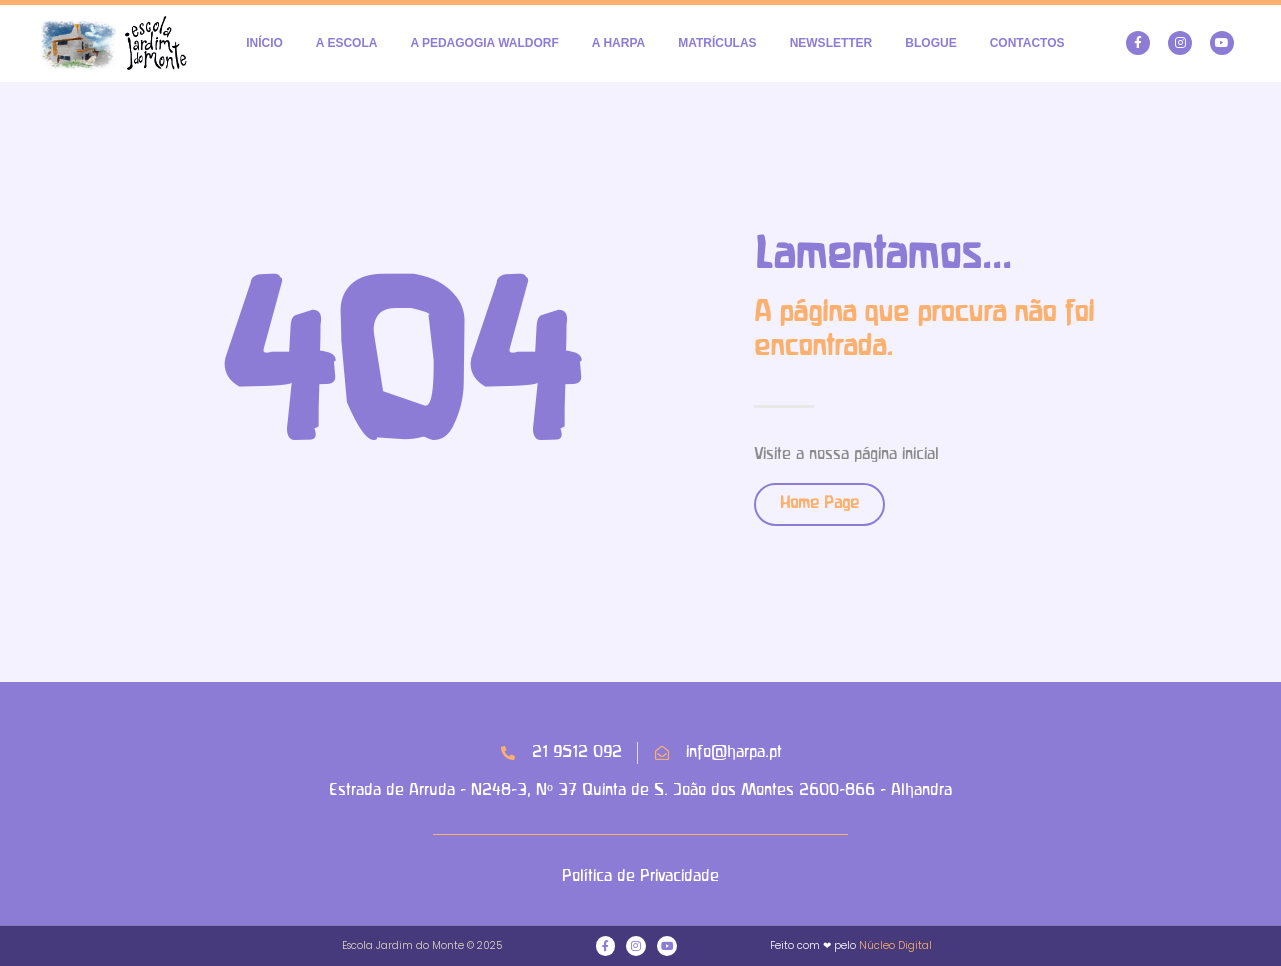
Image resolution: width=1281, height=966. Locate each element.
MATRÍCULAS (717, 43)
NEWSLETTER (831, 43)
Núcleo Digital (895, 945)
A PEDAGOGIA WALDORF (484, 43)
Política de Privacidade (640, 877)
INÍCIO (264, 43)
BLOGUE (930, 43)
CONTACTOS (1027, 43)
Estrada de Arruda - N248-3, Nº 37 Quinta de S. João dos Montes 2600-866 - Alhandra (640, 791)
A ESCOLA (347, 43)
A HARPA (618, 43)
